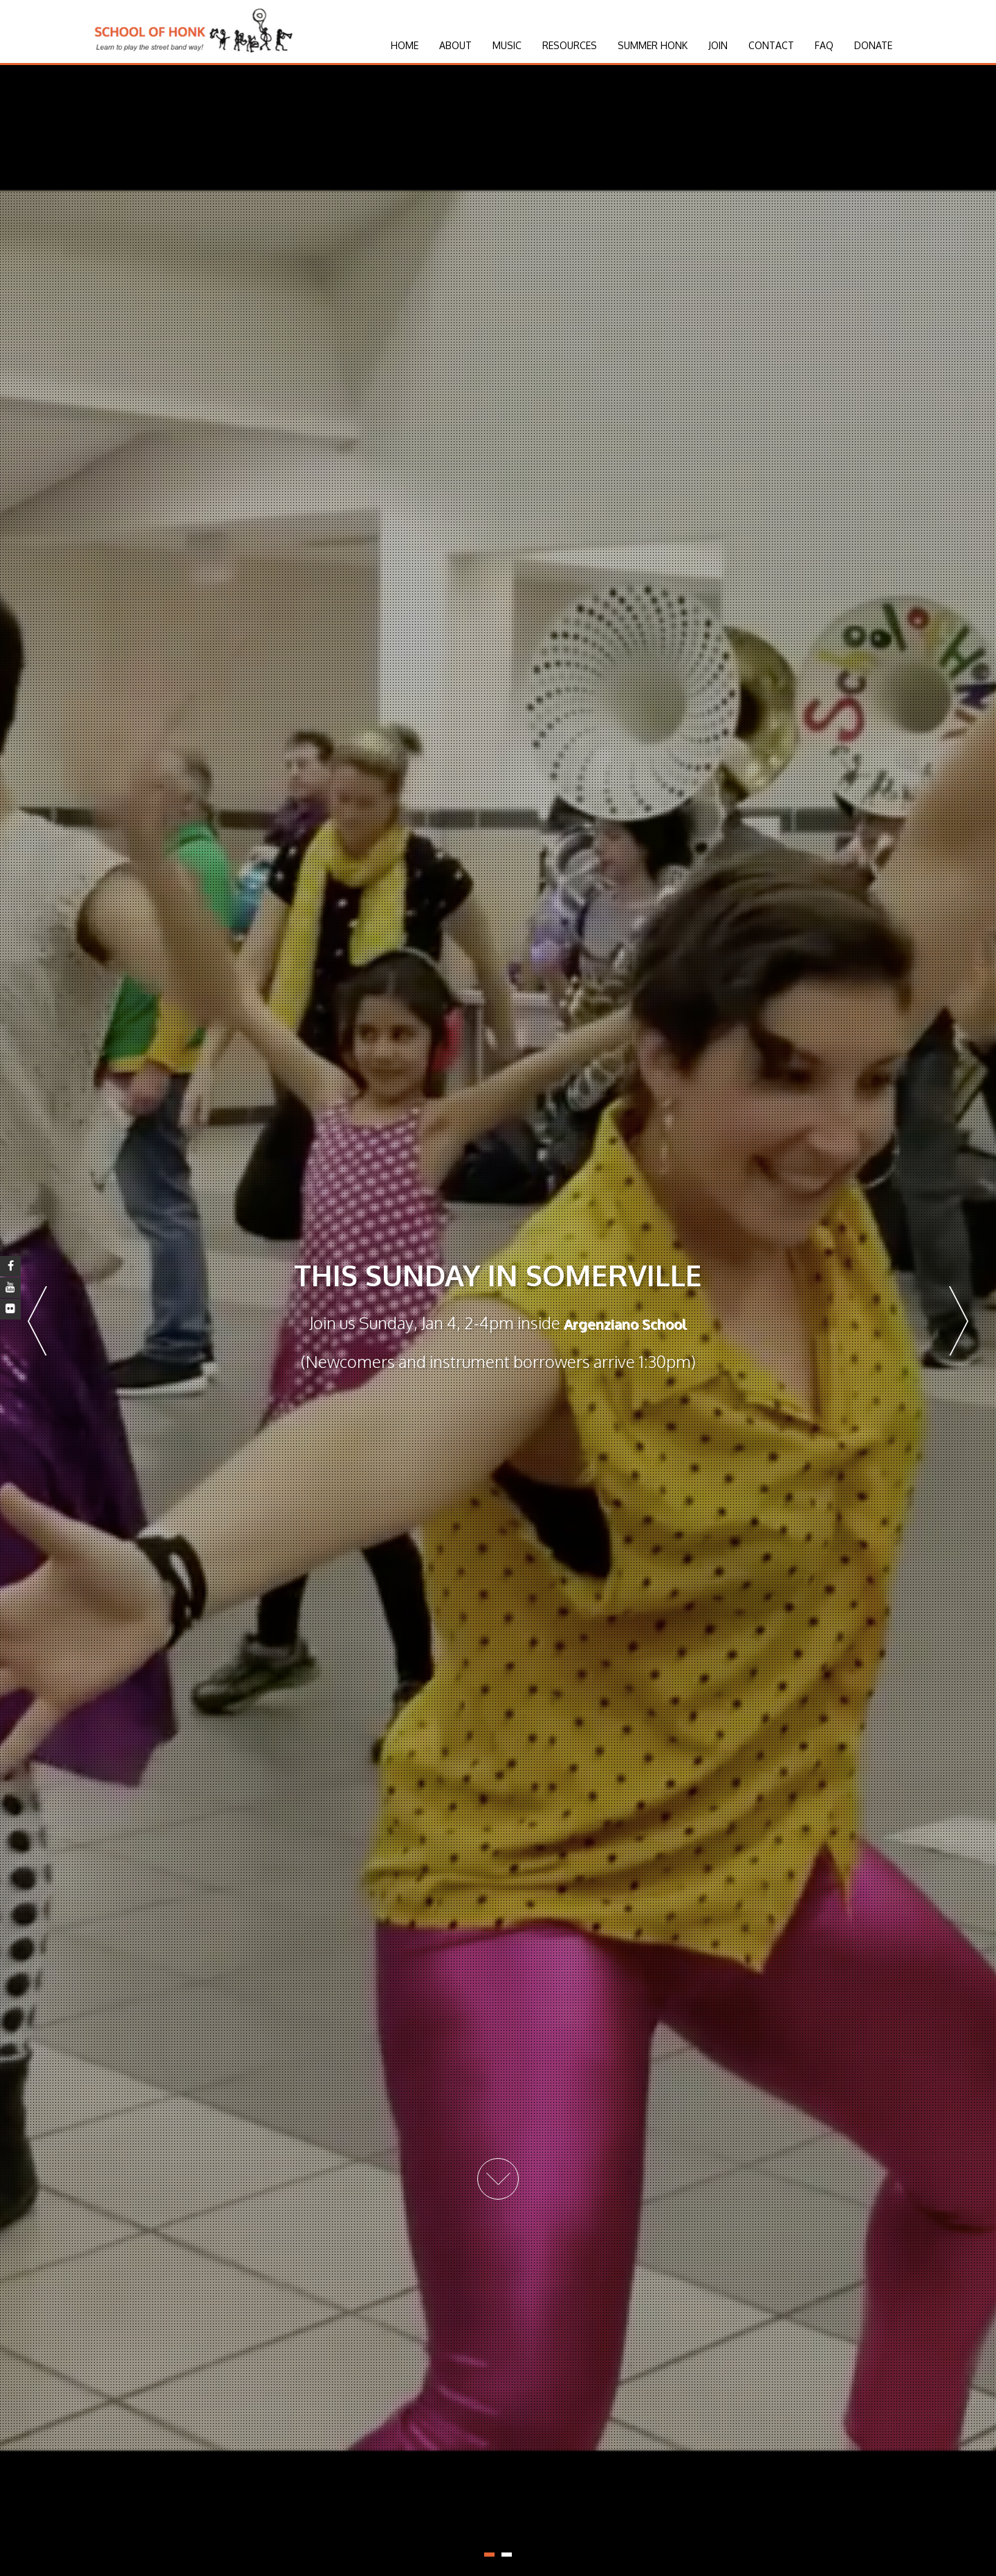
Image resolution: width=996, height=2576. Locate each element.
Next (958, 1320)
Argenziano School (625, 1324)
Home (404, 45)
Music (507, 45)
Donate (873, 45)
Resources (569, 45)
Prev (37, 1320)
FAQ (824, 45)
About (455, 45)
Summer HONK (653, 45)
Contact (771, 45)
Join (718, 45)
